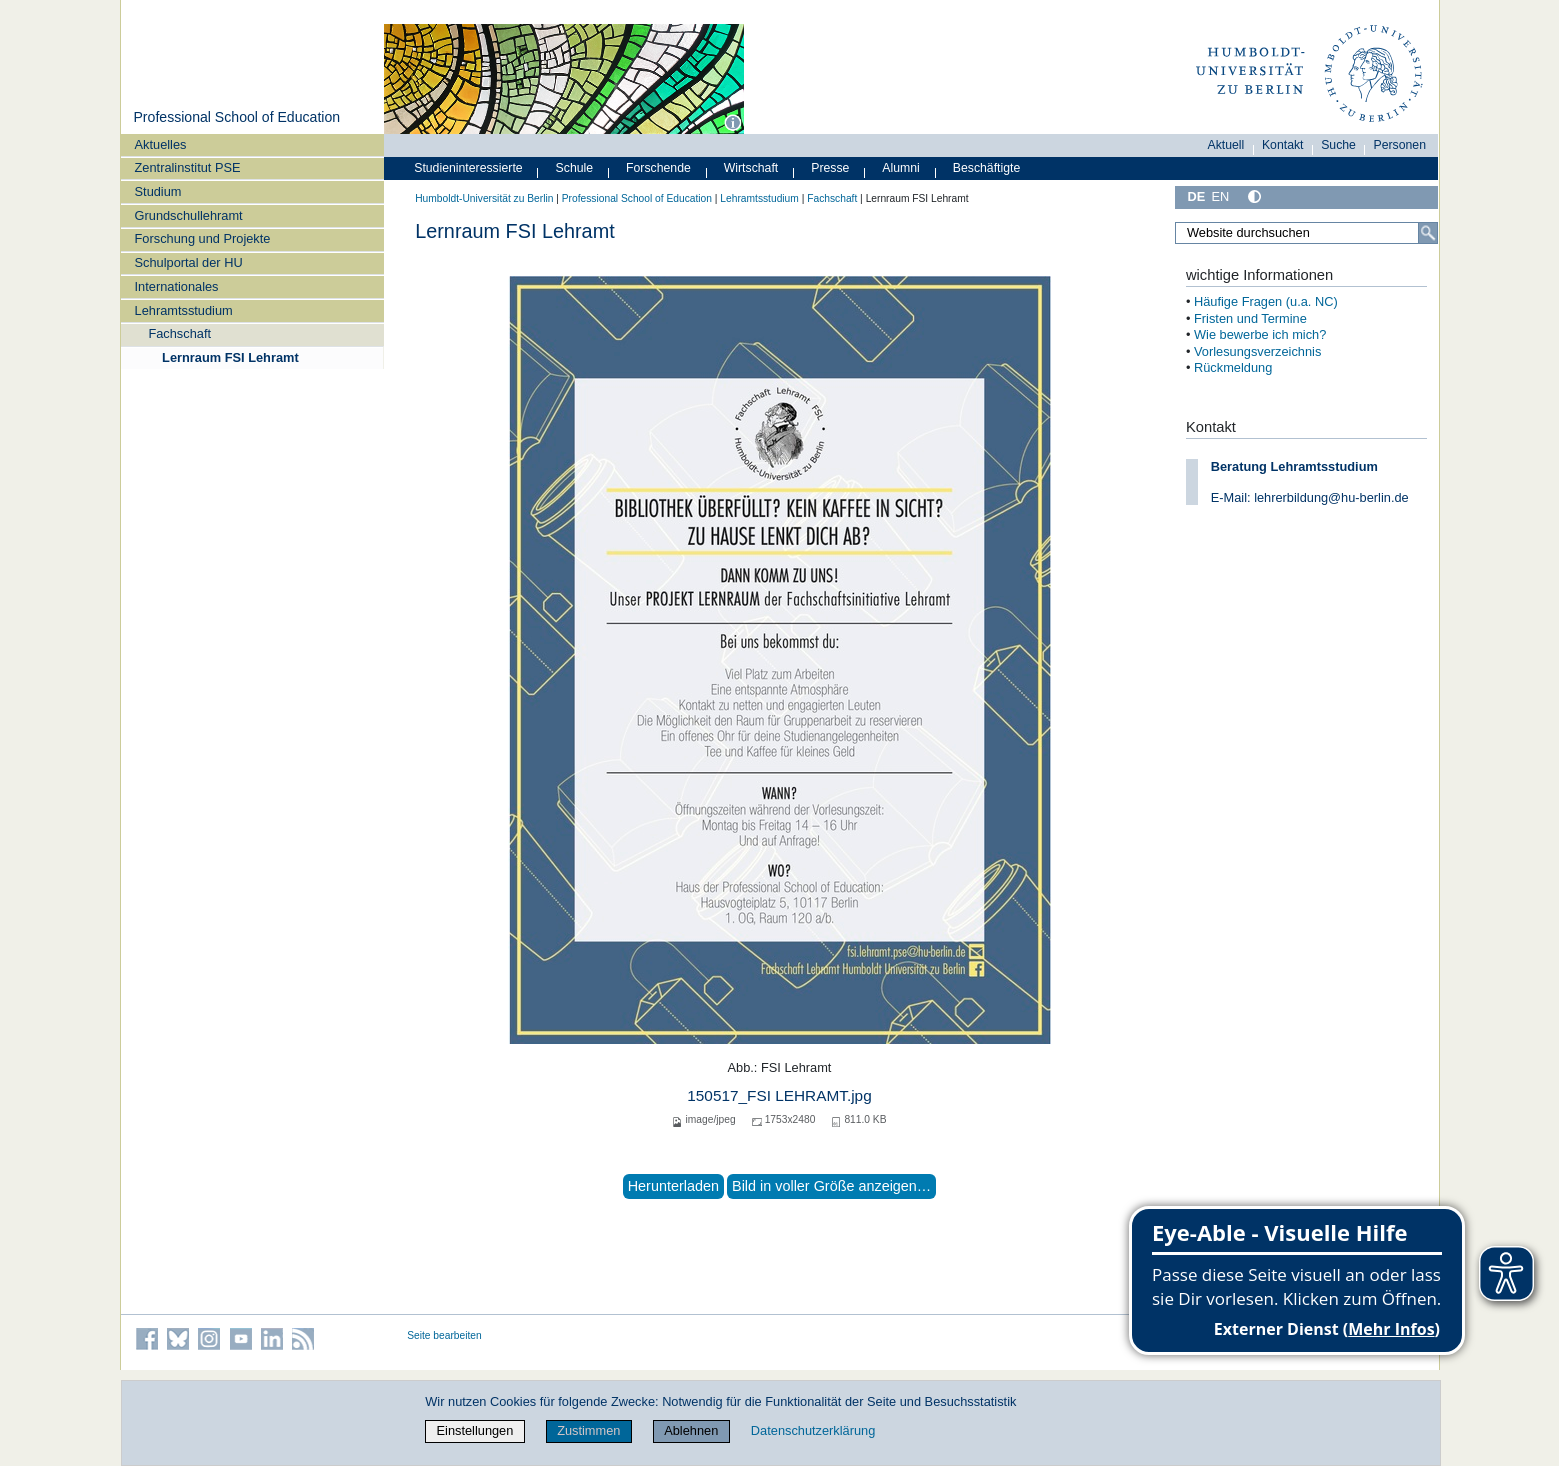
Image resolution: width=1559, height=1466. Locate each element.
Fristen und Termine (1250, 318)
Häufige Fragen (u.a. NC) (1266, 301)
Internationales (177, 286)
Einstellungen (475, 1430)
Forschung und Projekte (203, 238)
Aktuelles (161, 144)
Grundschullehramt (189, 215)
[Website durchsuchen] (1307, 233)
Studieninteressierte (468, 168)
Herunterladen (673, 1186)
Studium (158, 191)
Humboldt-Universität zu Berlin (484, 198)
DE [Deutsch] (1197, 196)
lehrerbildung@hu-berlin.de (1331, 497)
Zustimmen (588, 1430)
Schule (575, 168)
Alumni (901, 168)
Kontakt (1283, 145)
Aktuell (1226, 145)
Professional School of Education (236, 117)
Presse (830, 168)
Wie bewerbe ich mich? (1260, 334)
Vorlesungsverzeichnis (1257, 351)
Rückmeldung (1233, 367)
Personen (1400, 145)
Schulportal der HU (189, 262)
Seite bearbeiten (444, 1335)
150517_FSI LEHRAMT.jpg (779, 1095)
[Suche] (1428, 233)
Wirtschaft (751, 168)
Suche (1338, 145)
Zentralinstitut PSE (188, 167)
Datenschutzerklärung (813, 1430)
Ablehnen (691, 1430)
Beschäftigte (987, 168)
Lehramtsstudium (184, 310)
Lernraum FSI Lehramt (230, 357)
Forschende (658, 168)
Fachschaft (179, 333)
